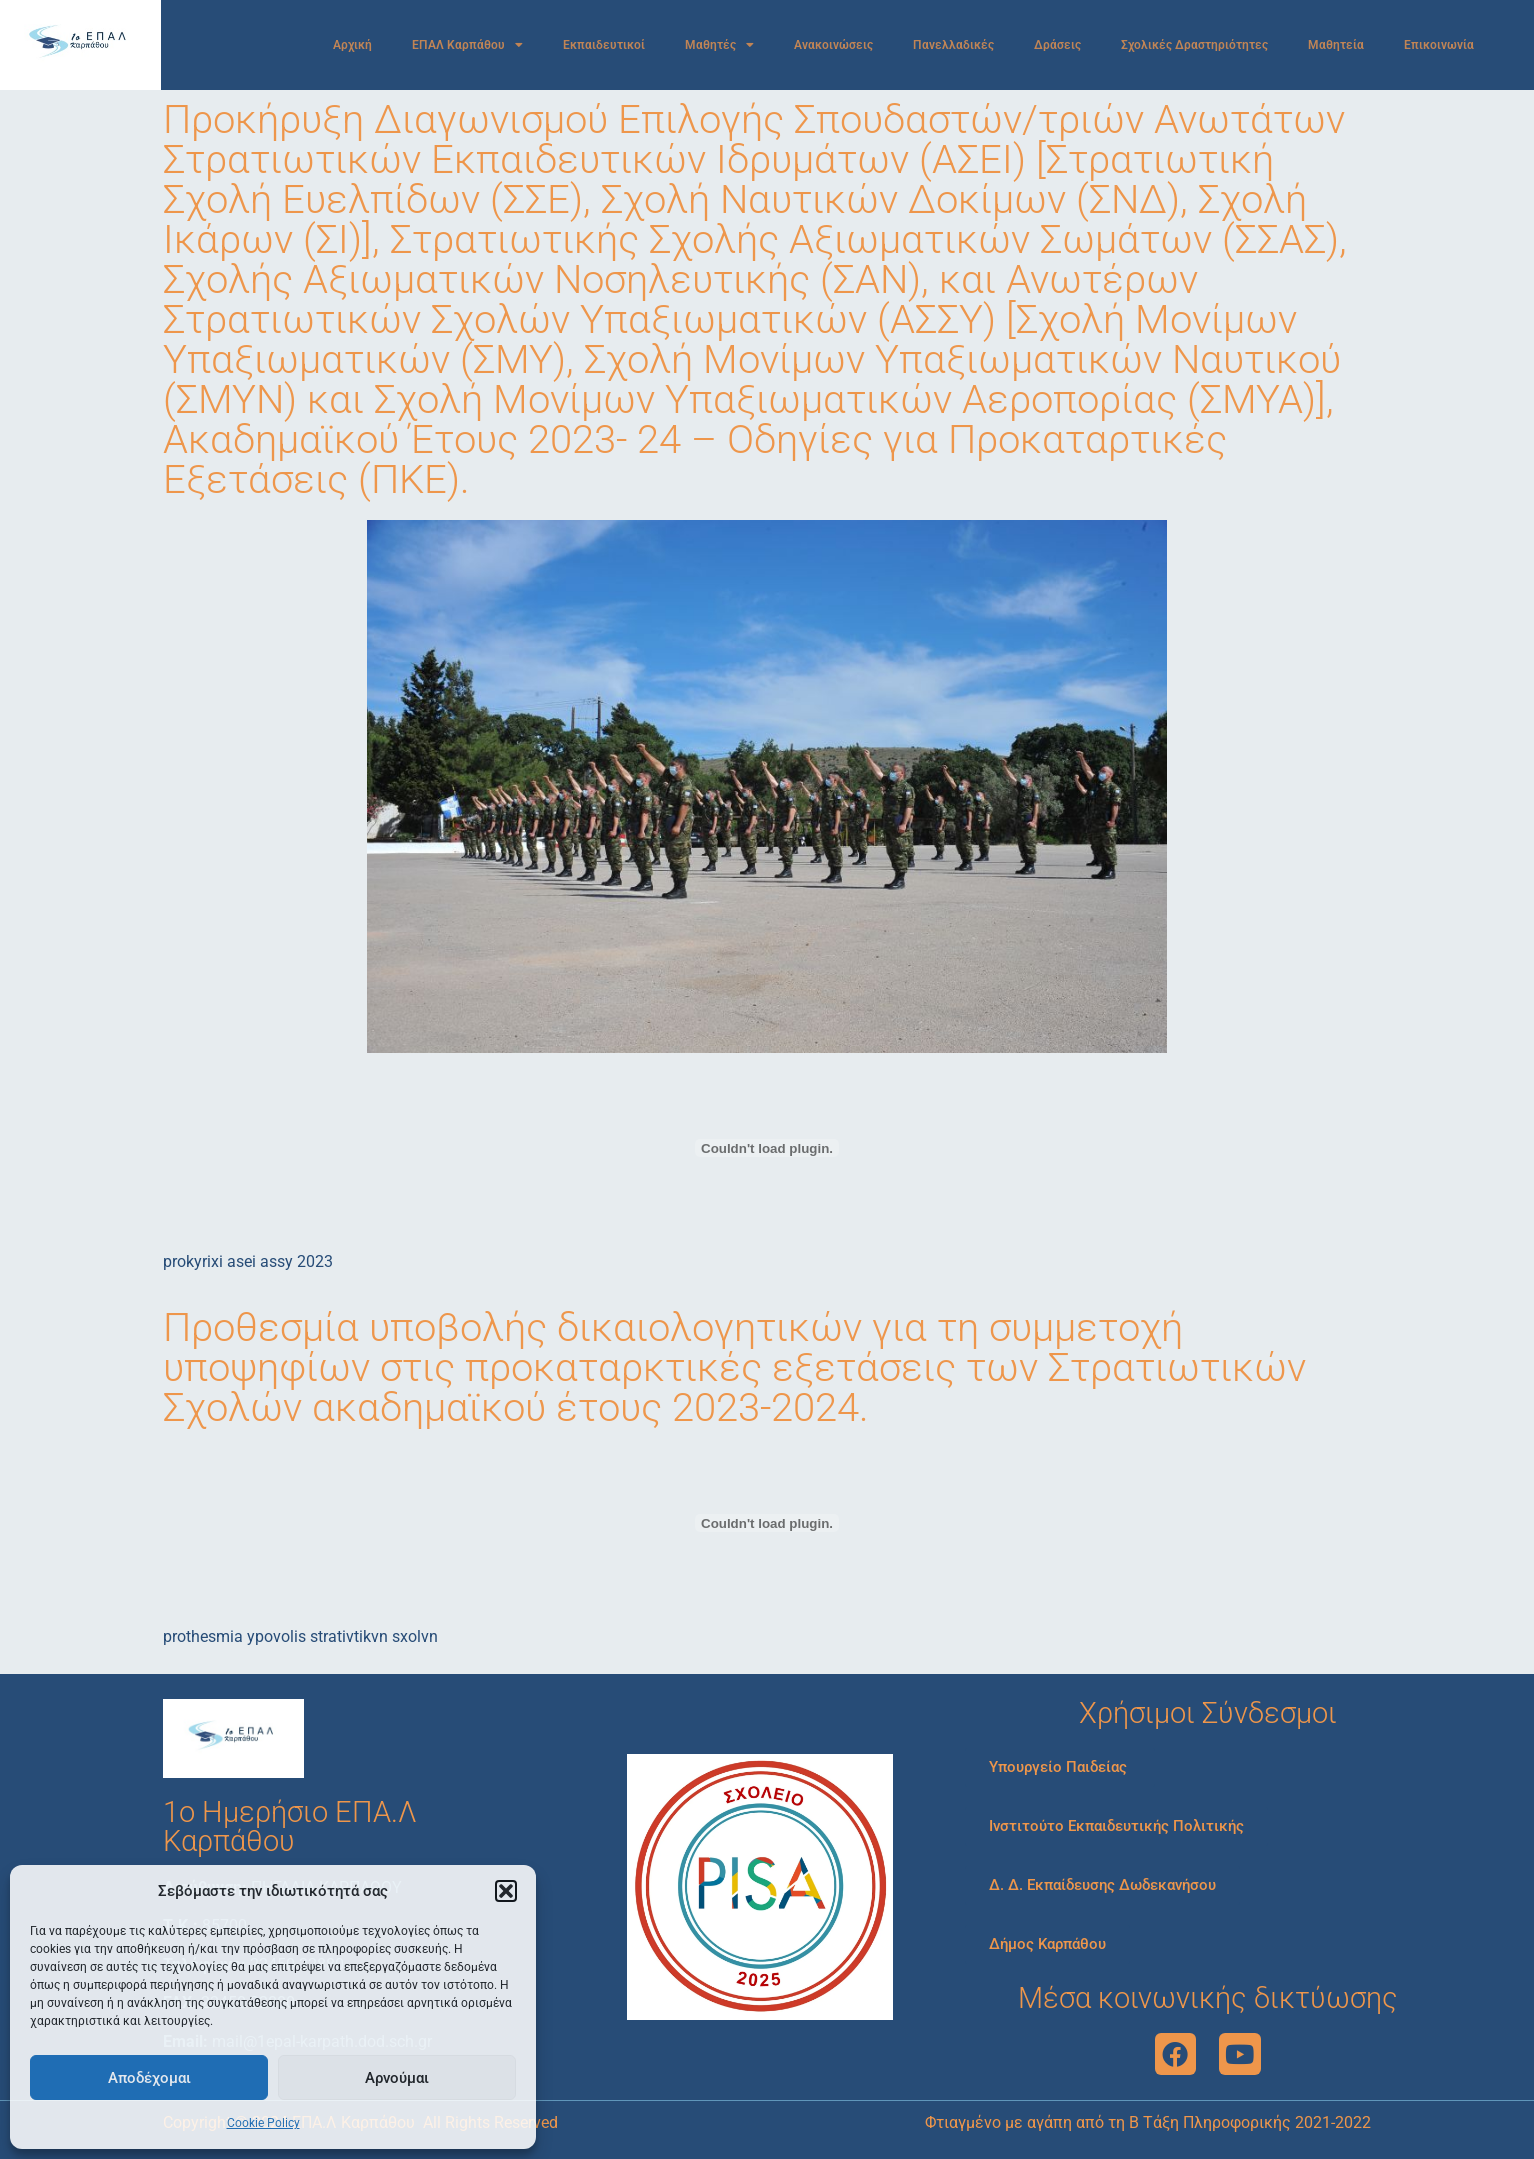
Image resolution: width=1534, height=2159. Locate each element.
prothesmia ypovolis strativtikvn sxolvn (300, 1636)
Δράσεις (1057, 45)
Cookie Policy (263, 2123)
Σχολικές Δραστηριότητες (1194, 45)
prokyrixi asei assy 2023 (248, 1261)
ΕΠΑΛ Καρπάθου (467, 45)
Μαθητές (719, 45)
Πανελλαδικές (953, 45)
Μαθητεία (1336, 45)
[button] (506, 1891)
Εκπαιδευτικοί (604, 45)
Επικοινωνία (1439, 45)
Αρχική (352, 45)
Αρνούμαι (397, 2078)
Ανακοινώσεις (833, 45)
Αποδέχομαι (149, 2078)
